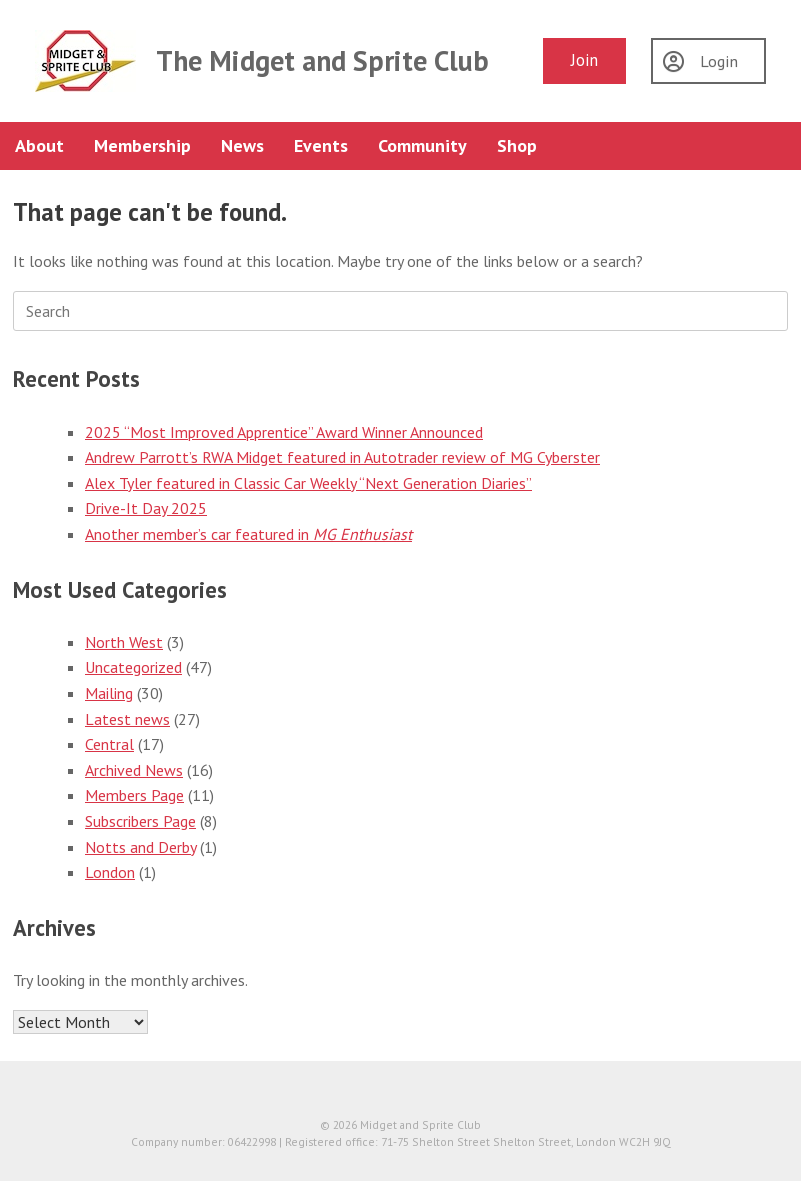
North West (124, 642)
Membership (142, 145)
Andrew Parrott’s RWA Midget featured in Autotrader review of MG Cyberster (342, 457)
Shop (517, 145)
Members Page (134, 795)
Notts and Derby (140, 847)
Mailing (109, 693)
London (110, 872)
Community (422, 145)
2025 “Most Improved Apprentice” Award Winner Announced (284, 432)
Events (321, 145)
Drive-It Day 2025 (146, 508)
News (242, 145)
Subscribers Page (140, 821)
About (39, 145)
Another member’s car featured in (248, 534)
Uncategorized (133, 667)
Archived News (134, 770)
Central (109, 744)
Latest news (127, 719)
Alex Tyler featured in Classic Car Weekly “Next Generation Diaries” (308, 483)
